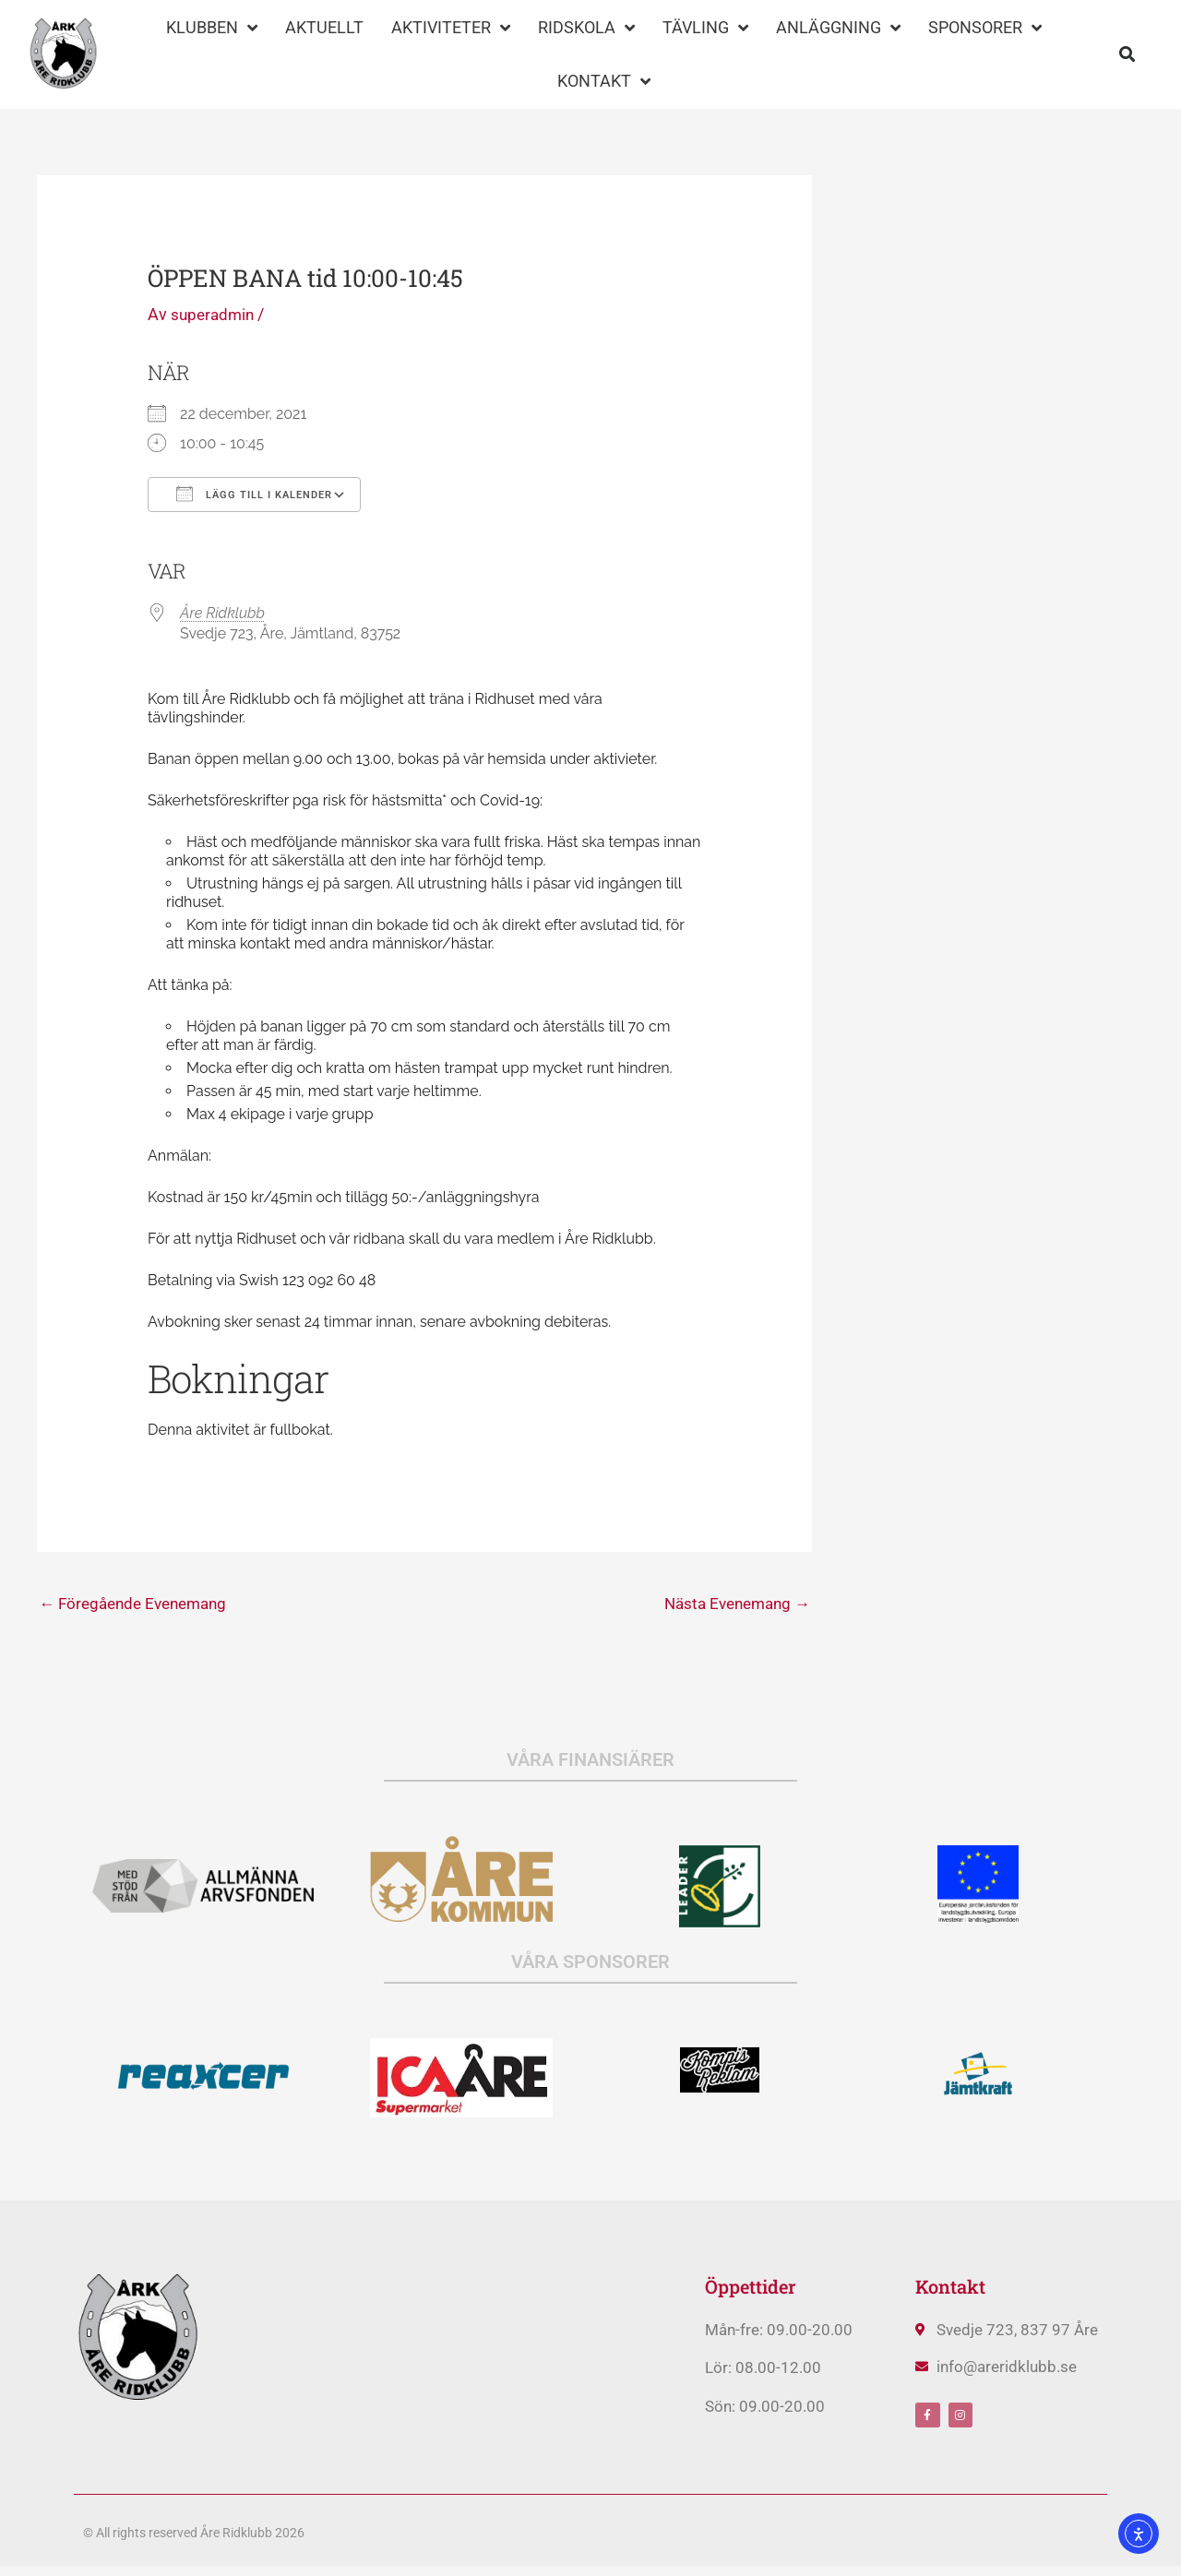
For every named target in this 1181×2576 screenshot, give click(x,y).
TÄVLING (705, 27)
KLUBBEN (211, 27)
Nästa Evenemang (732, 1604)
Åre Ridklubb (222, 613)
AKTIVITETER (450, 27)
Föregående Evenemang (139, 1604)
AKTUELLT (324, 27)
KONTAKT (603, 81)
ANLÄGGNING (838, 27)
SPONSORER (985, 27)
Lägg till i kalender (254, 493)
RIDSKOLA (586, 27)
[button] (1127, 55)
